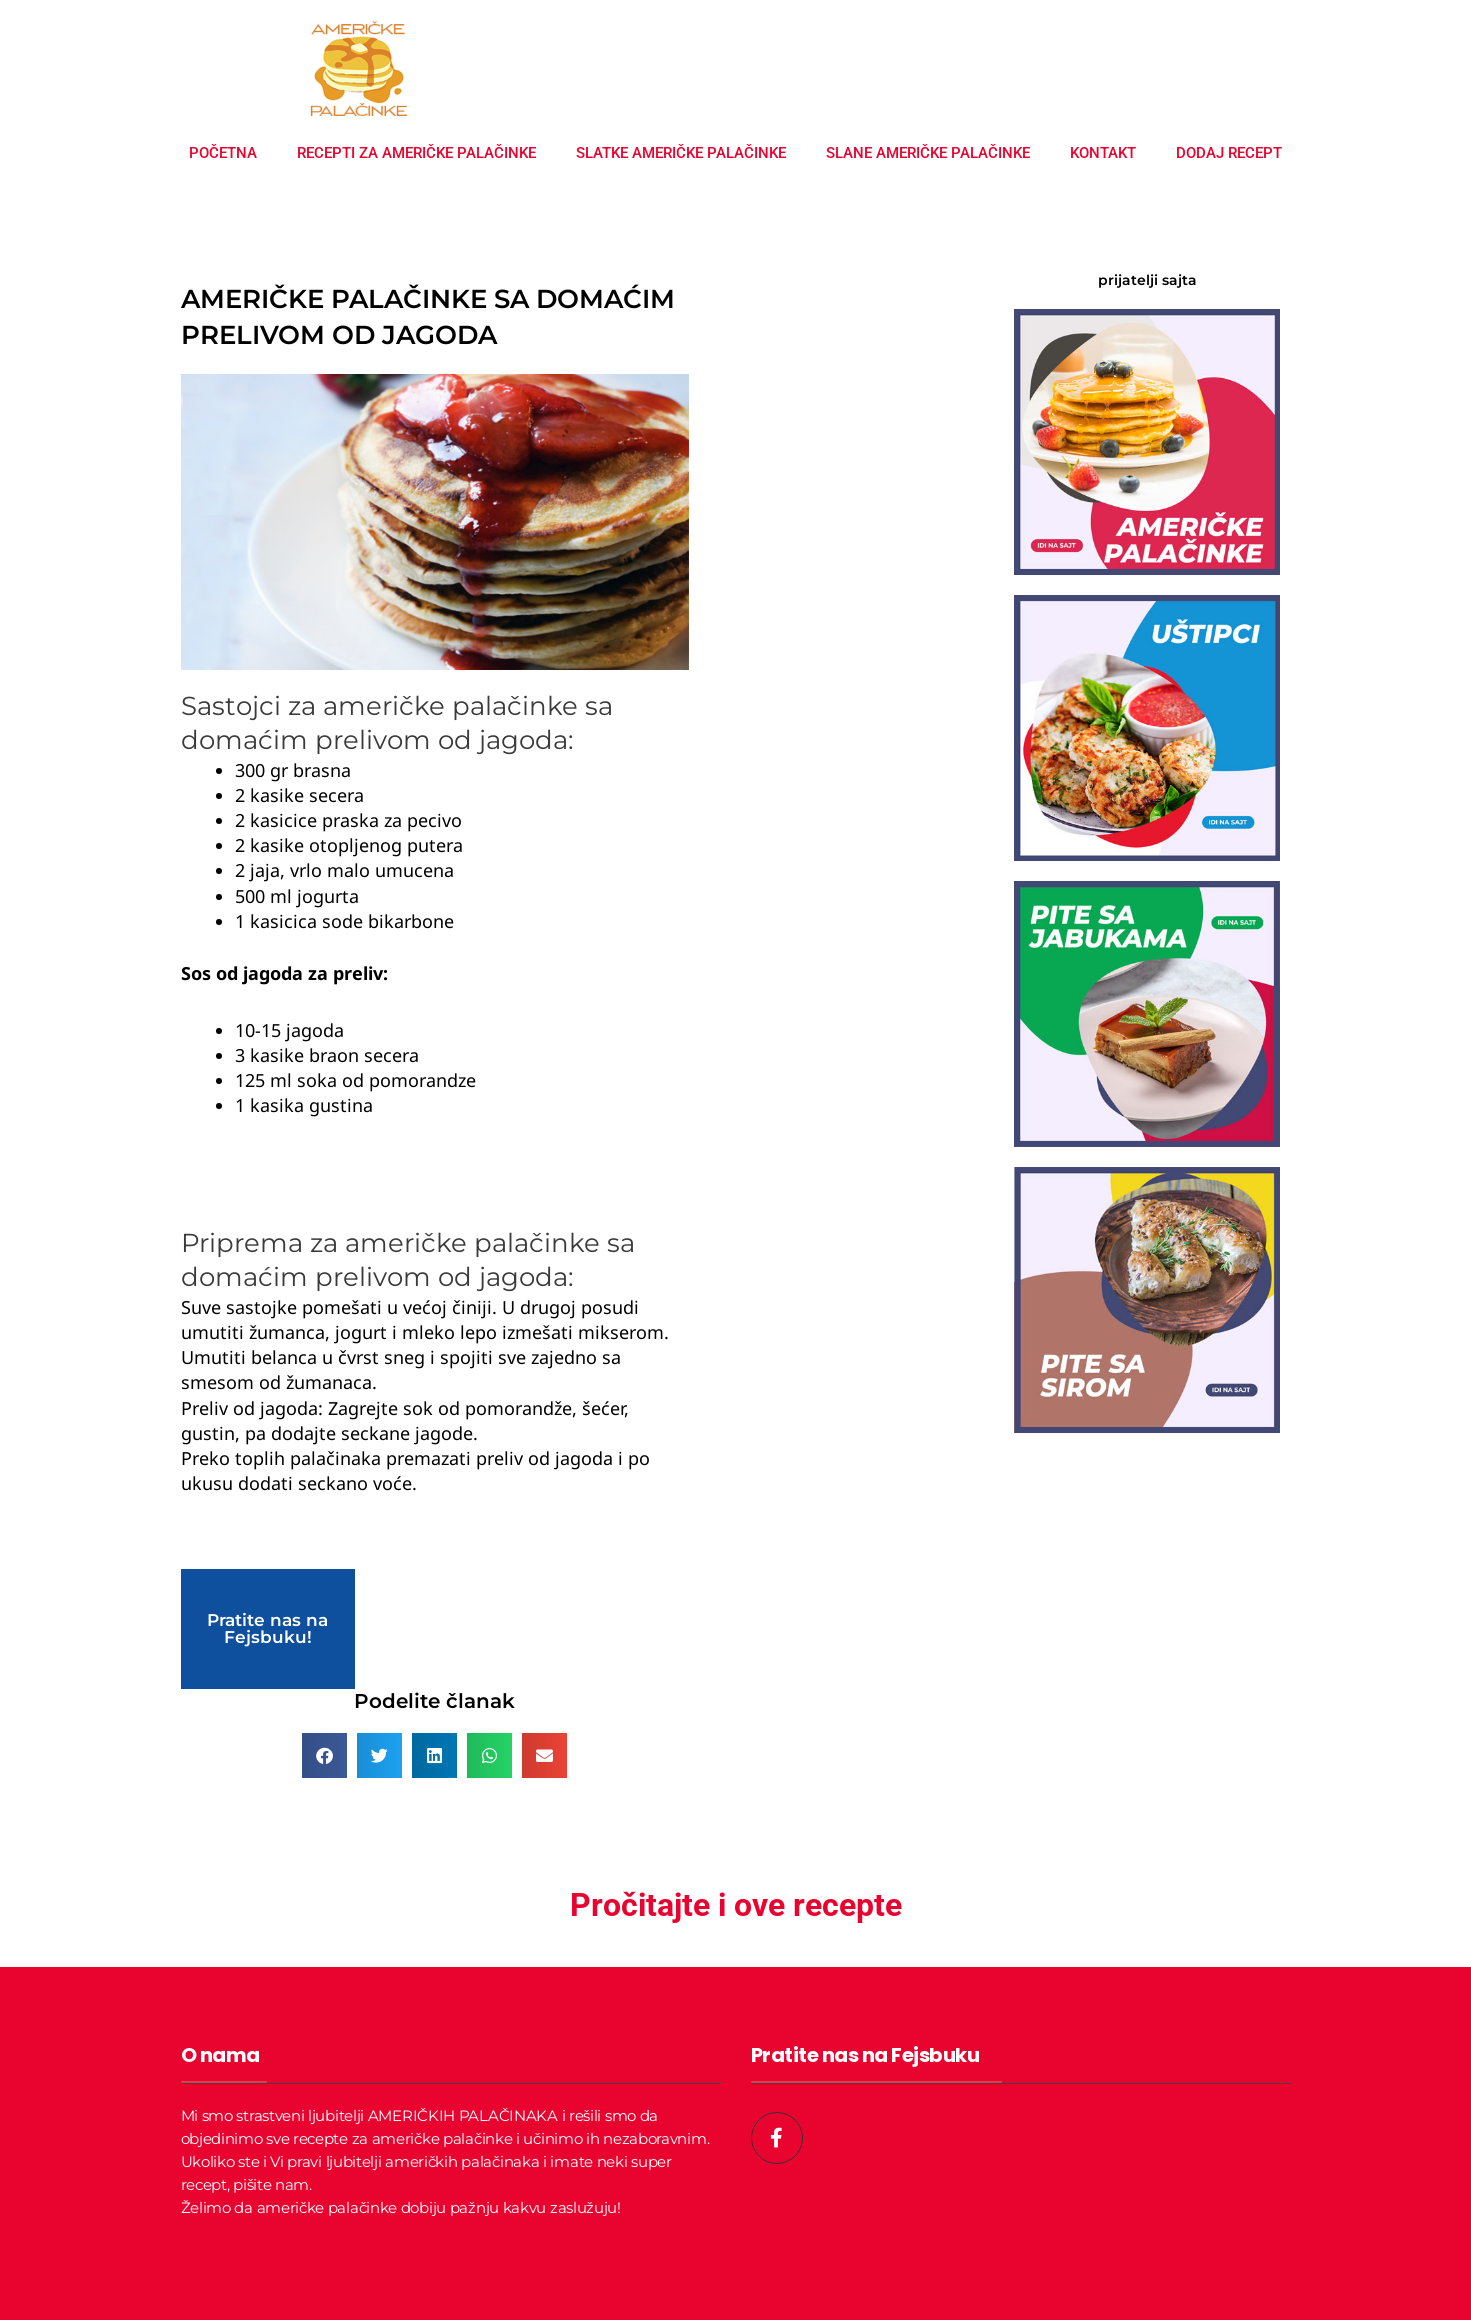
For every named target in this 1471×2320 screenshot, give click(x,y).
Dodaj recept (1229, 153)
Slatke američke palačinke (681, 153)
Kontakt (1103, 153)
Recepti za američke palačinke (416, 153)
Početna (223, 153)
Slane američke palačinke (928, 153)
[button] (324, 1755)
